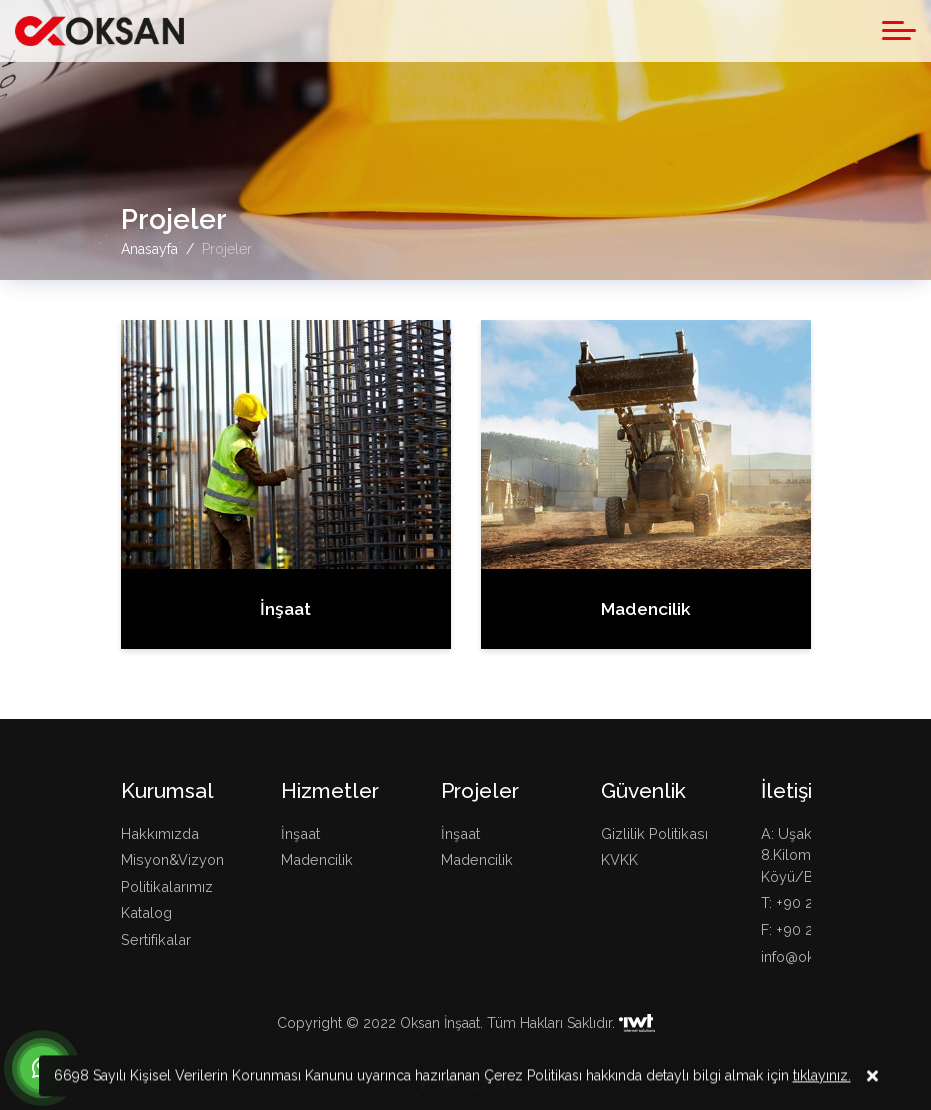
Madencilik (317, 859)
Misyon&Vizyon (172, 859)
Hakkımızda (160, 833)
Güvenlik (643, 790)
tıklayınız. (822, 1078)
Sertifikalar (156, 939)
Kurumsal (167, 790)
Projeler (480, 790)
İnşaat (300, 833)
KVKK (619, 859)
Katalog (146, 912)
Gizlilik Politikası (654, 833)
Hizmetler (330, 790)
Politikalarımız (167, 886)
